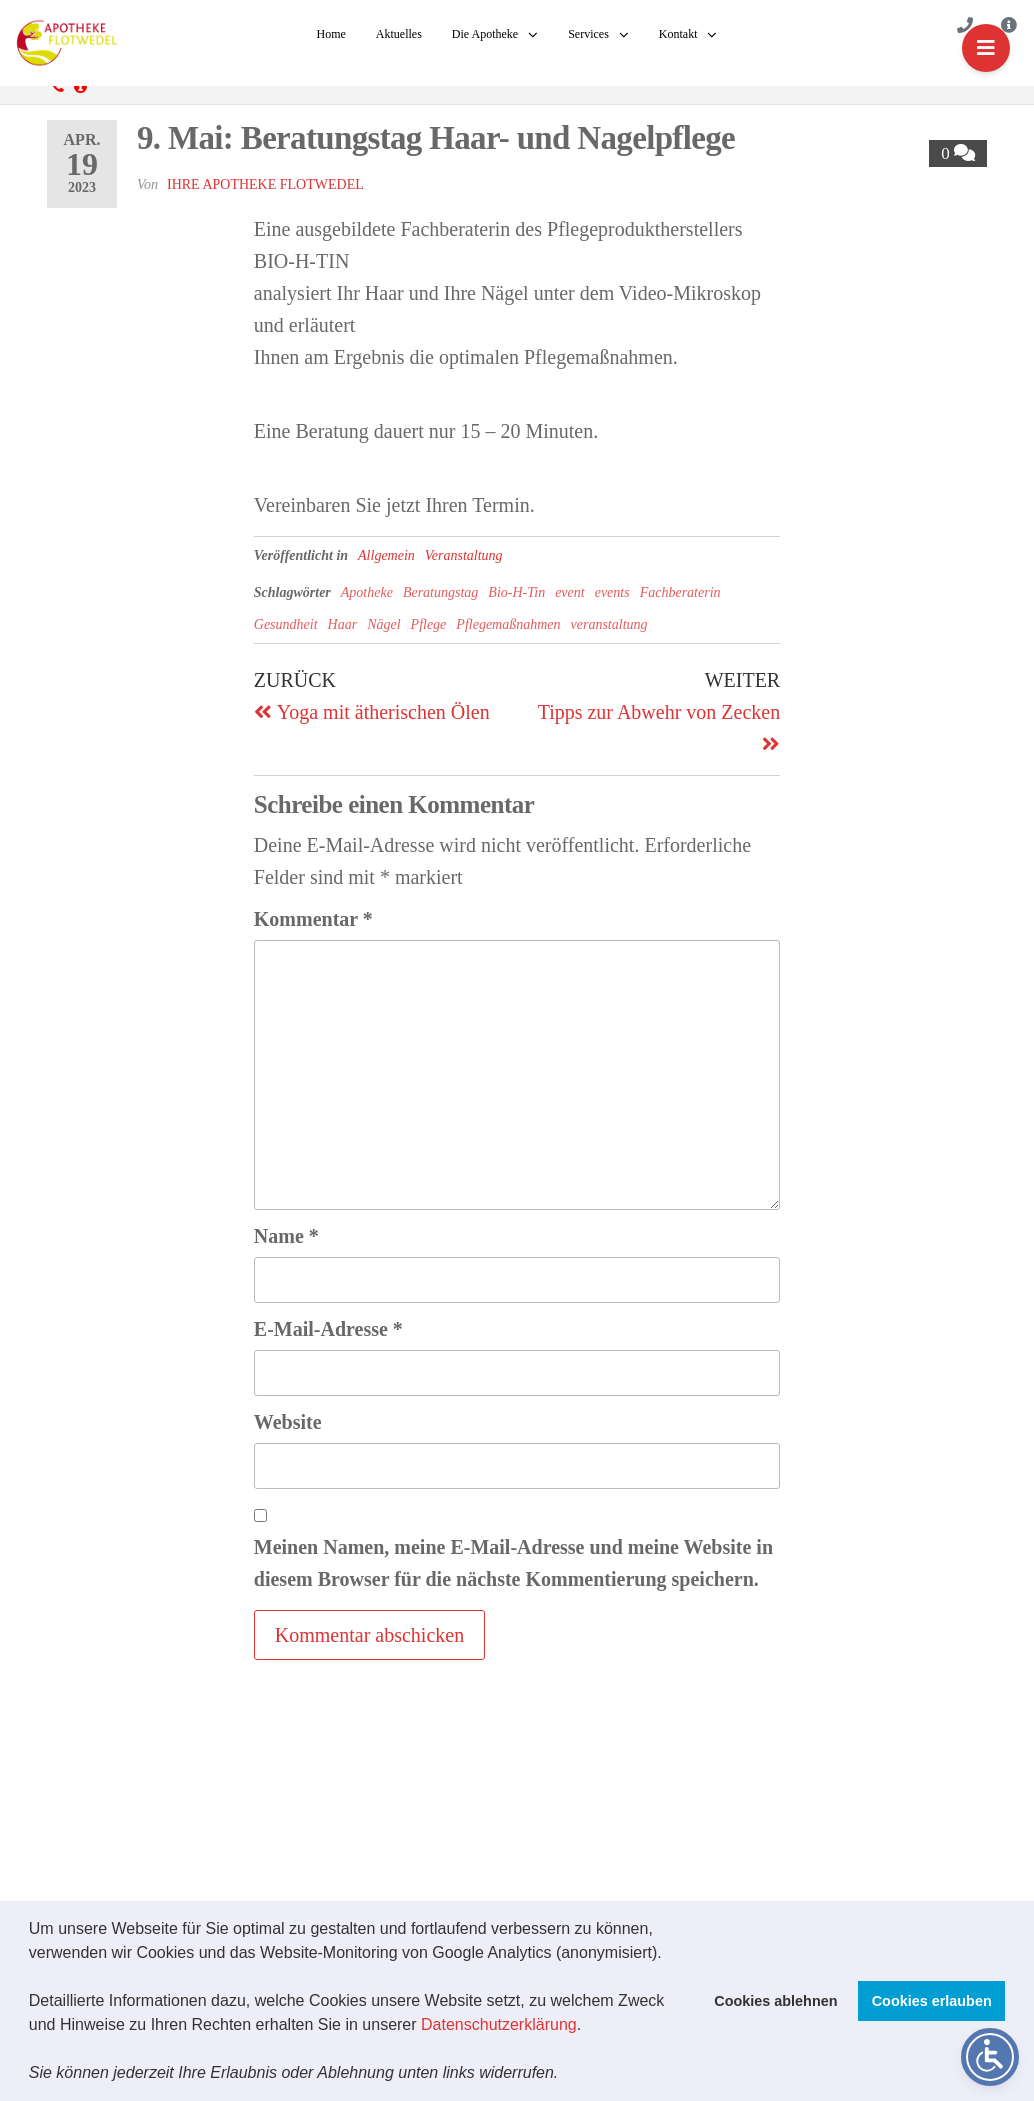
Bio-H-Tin (516, 592)
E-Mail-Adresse (328, 1329)
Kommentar (313, 919)
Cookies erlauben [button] (932, 2001)
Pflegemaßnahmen (508, 624)
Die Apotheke (485, 34)
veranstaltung (609, 624)
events (612, 592)
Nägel (383, 624)
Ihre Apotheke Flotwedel (265, 184)
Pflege (429, 624)
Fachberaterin (680, 592)
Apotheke (367, 592)
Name (286, 1236)
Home (331, 34)
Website (288, 1422)
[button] (566, 2075)
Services (588, 34)
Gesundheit (286, 624)
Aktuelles (399, 34)
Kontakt (678, 34)
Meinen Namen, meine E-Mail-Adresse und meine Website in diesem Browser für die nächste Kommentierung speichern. (513, 1563)
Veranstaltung (464, 555)
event (570, 592)
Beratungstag (440, 592)
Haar (343, 624)
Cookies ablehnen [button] (775, 2001)
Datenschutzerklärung (499, 2024)
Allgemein (386, 555)
